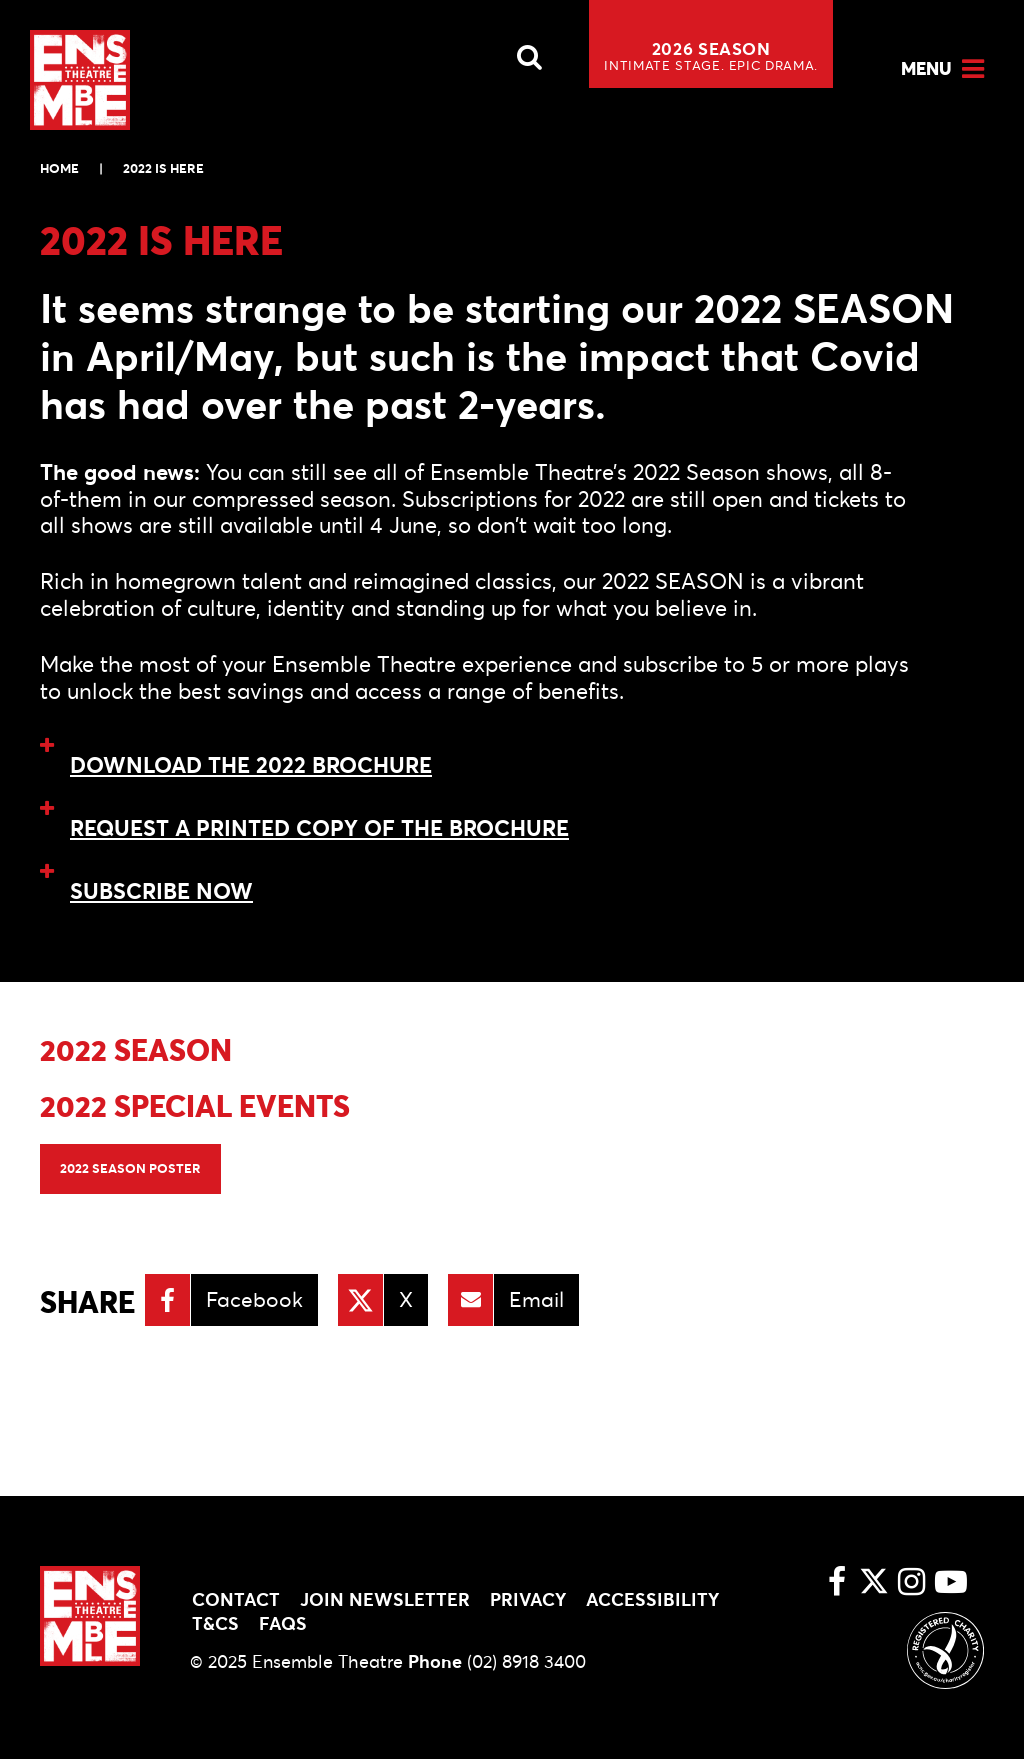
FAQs (283, 1623)
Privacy (528, 1599)
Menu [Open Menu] (926, 68)
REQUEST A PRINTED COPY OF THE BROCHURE (319, 828)
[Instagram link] (911, 1584)
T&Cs (215, 1623)
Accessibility (652, 1599)
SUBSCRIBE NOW (161, 891)
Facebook (254, 1299)
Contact (236, 1599)
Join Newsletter (385, 1599)
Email (536, 1299)
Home (59, 168)
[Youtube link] (951, 1584)
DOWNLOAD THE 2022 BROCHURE (251, 765)
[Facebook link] (837, 1584)
